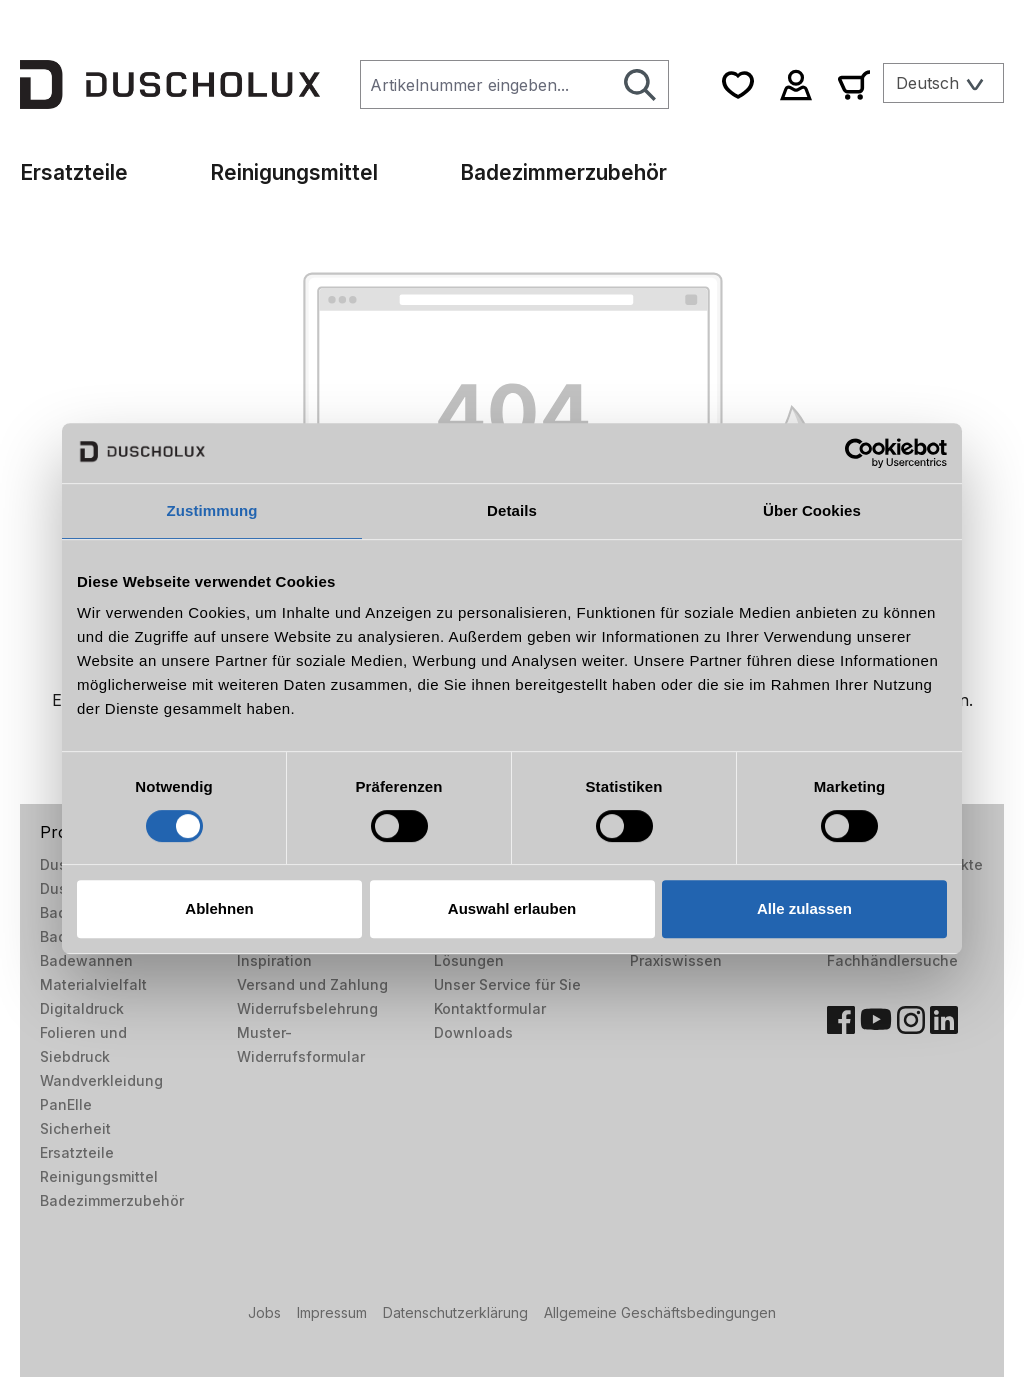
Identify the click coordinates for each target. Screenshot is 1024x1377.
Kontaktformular (490, 1008)
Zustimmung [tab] (212, 510)
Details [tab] (512, 510)
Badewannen (86, 960)
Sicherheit (75, 1128)
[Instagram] (911, 1020)
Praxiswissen (676, 960)
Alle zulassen (804, 908)
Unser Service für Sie (507, 984)
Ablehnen (219, 908)
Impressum (332, 1312)
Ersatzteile (77, 1152)
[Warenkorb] (854, 84)
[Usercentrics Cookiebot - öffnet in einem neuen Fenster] (859, 453)
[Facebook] (841, 1020)
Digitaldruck (82, 1008)
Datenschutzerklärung (455, 1312)
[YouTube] (876, 1020)
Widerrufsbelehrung (307, 1008)
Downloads (473, 1032)
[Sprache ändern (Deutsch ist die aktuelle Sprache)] (943, 83)
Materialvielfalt (93, 984)
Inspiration (274, 960)
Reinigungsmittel (99, 1176)
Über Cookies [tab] (812, 510)
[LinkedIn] (944, 1020)
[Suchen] (640, 84)
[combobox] (486, 84)
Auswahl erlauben (512, 908)
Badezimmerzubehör (112, 1200)
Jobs (264, 1312)
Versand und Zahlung (312, 984)
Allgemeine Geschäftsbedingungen (660, 1312)
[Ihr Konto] (796, 84)
